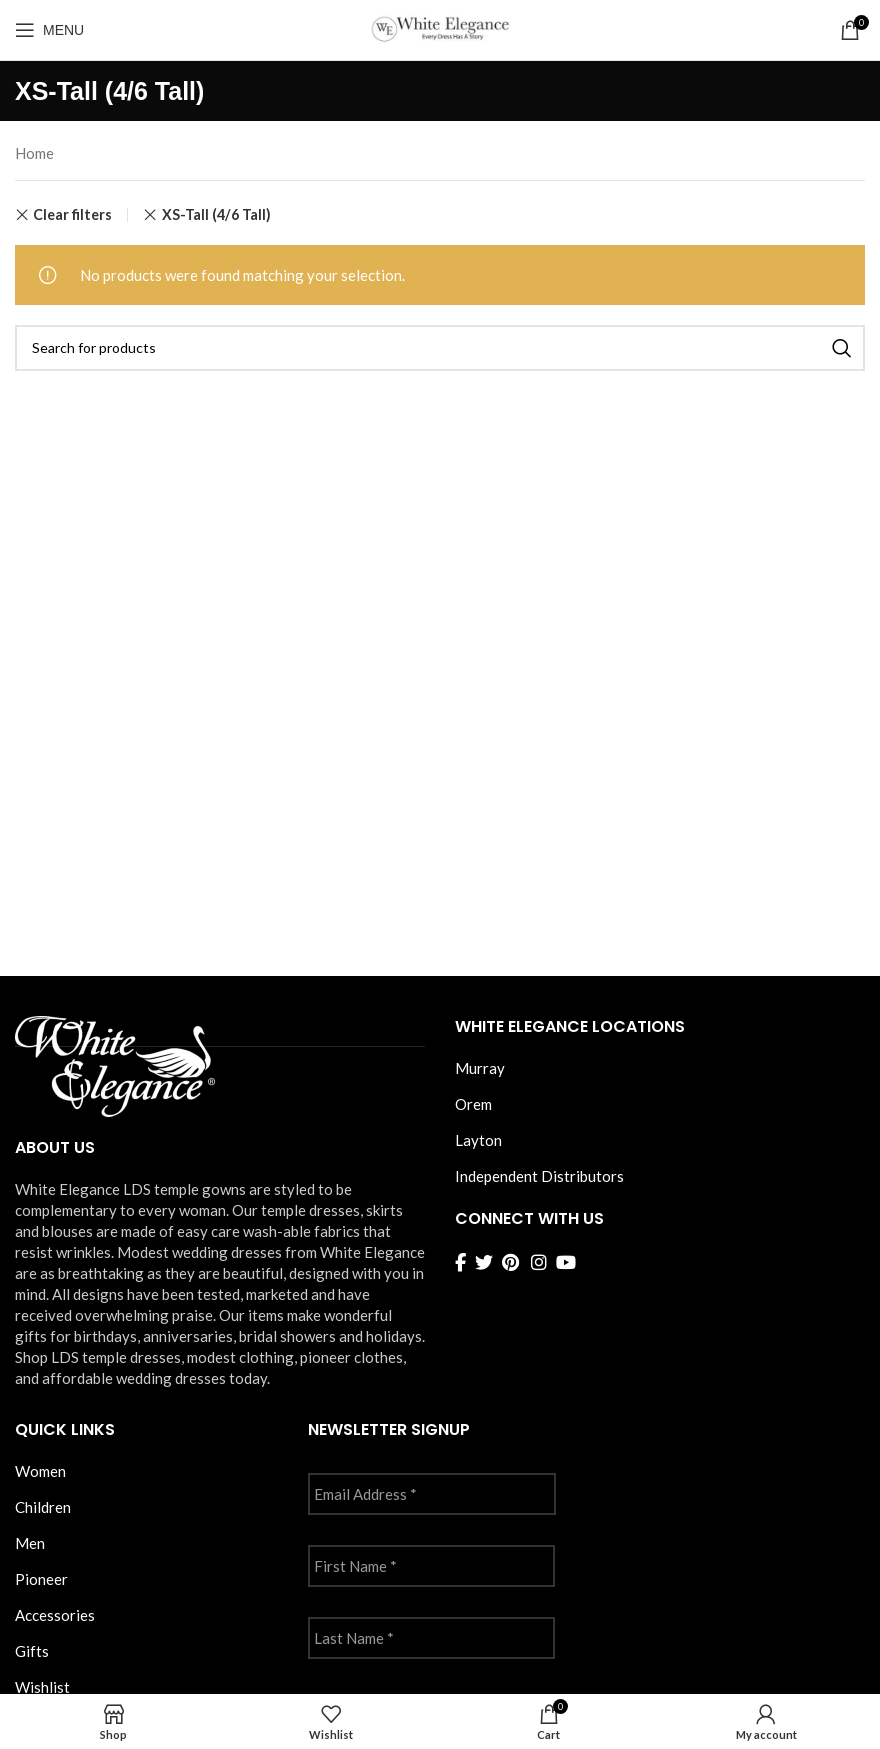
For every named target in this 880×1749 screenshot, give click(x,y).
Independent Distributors (539, 1176)
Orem (473, 1104)
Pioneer (41, 1579)
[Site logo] (440, 28)
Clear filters (72, 215)
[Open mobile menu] (49, 30)
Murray (480, 1068)
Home (34, 153)
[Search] (440, 348)
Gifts (32, 1651)
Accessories (55, 1615)
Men (30, 1543)
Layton (478, 1140)
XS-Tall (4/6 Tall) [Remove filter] (216, 214)
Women (40, 1471)
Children (43, 1507)
